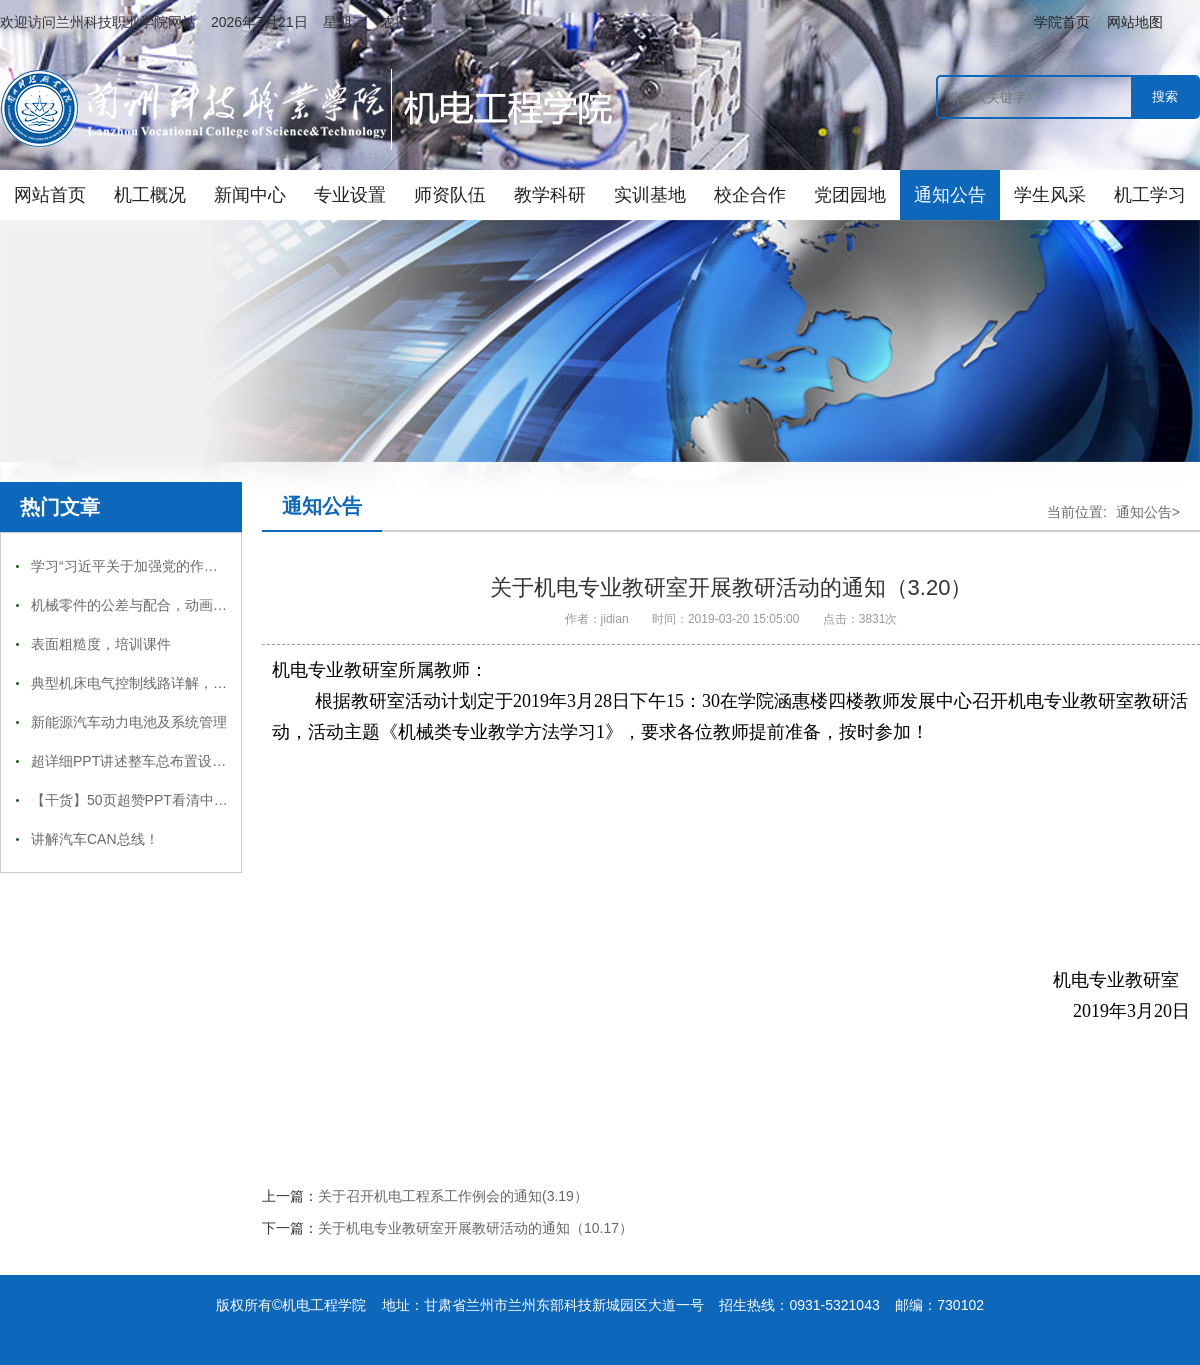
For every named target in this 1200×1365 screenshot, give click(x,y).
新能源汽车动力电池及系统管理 (129, 722)
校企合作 (750, 195)
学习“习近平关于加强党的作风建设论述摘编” (168, 566)
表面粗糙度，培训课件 (101, 644)
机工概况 (150, 195)
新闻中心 (250, 195)
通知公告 (950, 195)
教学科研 (550, 195)
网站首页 (50, 195)
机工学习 (1150, 195)
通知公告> (1148, 512)
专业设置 (350, 195)
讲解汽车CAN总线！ (95, 839)
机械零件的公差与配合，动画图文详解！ (157, 605)
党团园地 (850, 195)
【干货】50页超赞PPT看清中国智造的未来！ (171, 800)
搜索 (1165, 96)
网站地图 (1135, 22)
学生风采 (1050, 195)
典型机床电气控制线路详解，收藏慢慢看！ (164, 683)
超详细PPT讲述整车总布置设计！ (135, 761)
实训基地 (650, 195)
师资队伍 (450, 195)
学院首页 (1062, 22)
